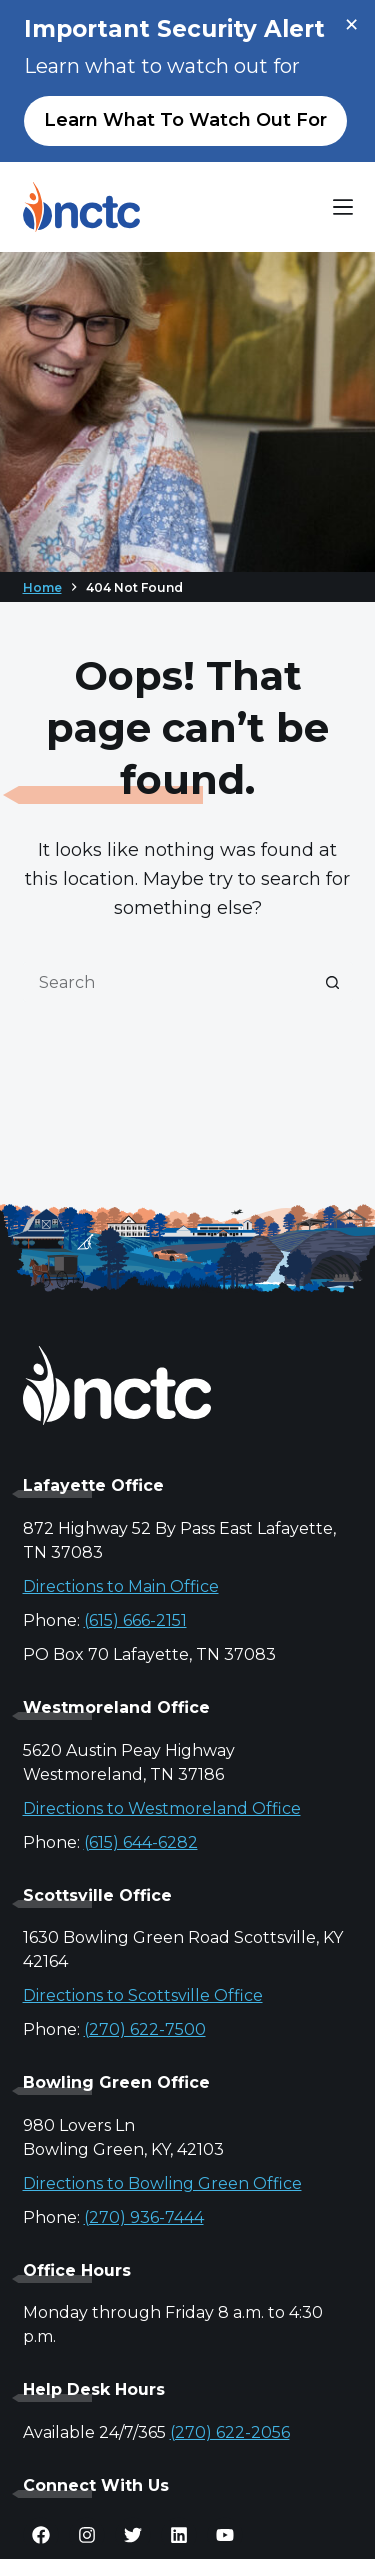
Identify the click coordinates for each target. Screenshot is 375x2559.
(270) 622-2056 (230, 2432)
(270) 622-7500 (145, 2029)
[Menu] (343, 207)
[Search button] (333, 982)
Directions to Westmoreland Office (162, 1808)
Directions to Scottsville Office (143, 1995)
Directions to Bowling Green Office (162, 2183)
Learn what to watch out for (185, 120)
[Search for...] (168, 982)
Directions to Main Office (121, 1586)
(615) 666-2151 (135, 1620)
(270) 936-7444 (144, 2217)
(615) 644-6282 (141, 1842)
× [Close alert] (351, 25)
